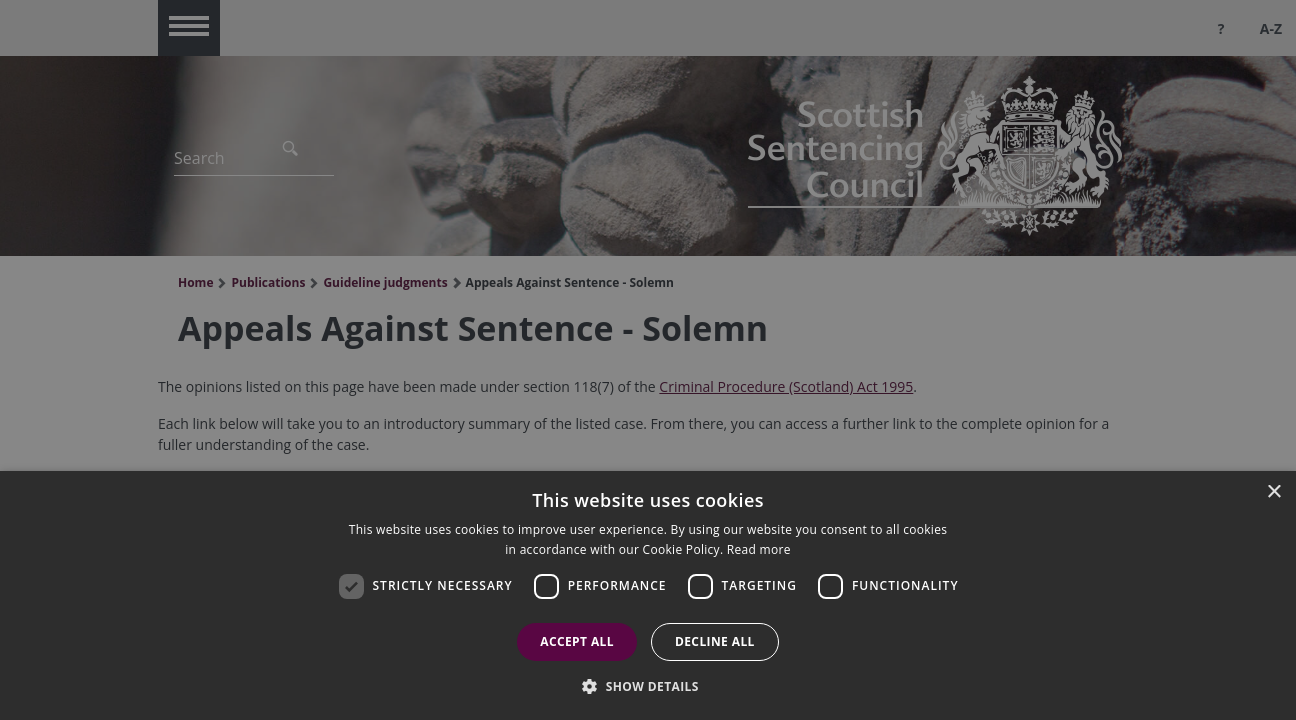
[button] (648, 686)
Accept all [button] (577, 641)
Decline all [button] (715, 641)
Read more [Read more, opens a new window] (759, 549)
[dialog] (648, 595)
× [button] (1273, 492)
